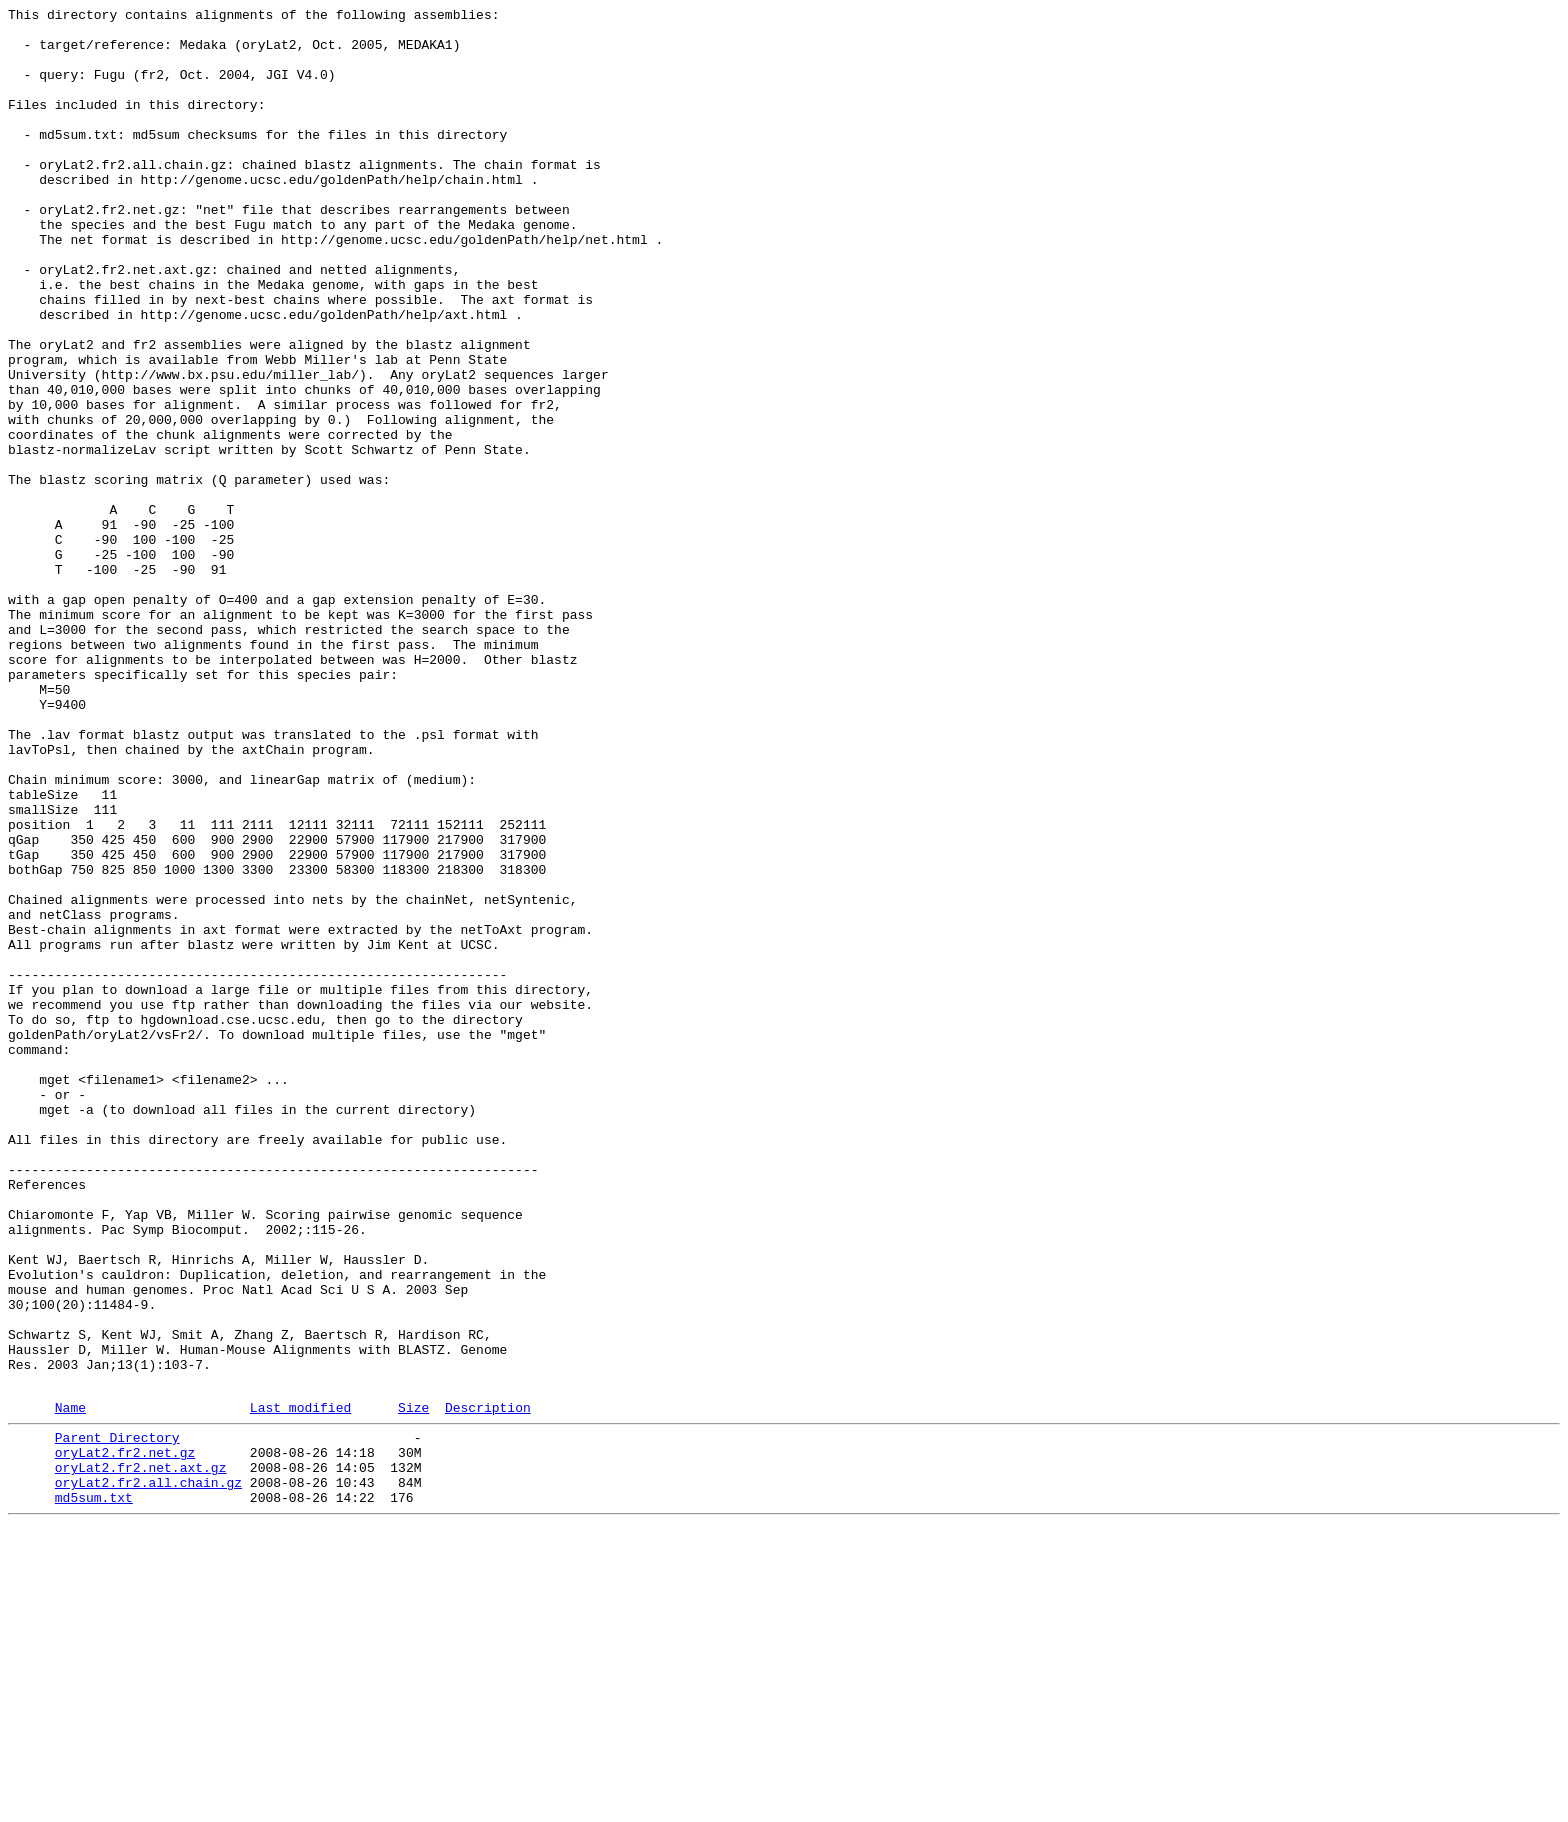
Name (70, 1686)
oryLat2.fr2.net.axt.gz (141, 1755)
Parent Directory (117, 1719)
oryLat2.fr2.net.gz (125, 1737)
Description (488, 1686)
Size (413, 1686)
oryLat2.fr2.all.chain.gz (148, 1773)
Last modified (300, 1686)
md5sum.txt (94, 1791)
